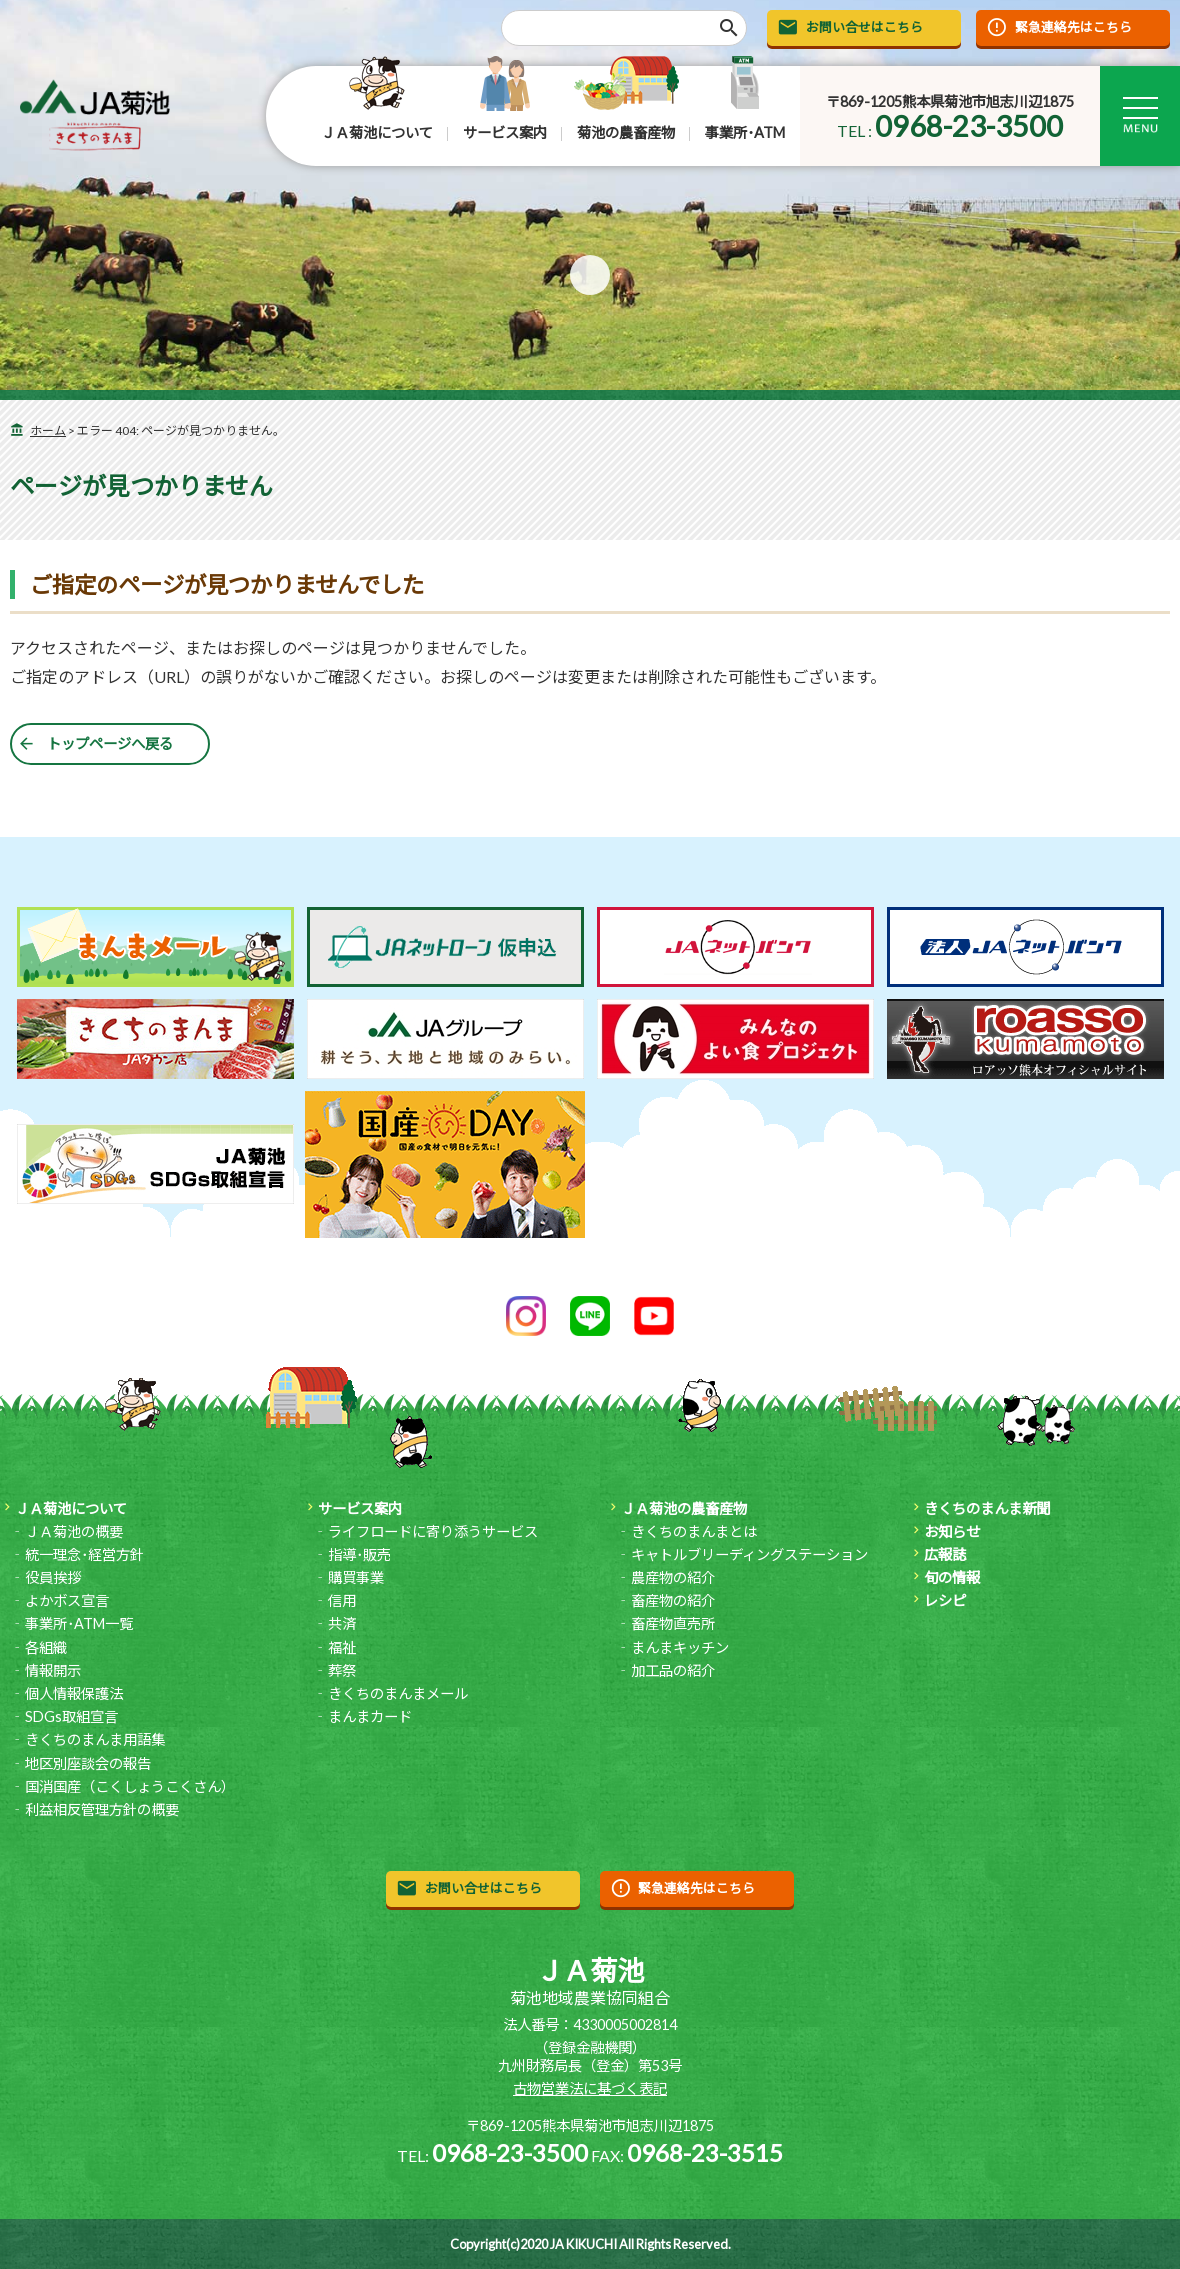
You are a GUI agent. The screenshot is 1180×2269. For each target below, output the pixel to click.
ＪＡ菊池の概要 (74, 1531)
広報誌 (945, 1554)
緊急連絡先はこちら (1073, 27)
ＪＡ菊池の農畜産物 (684, 1508)
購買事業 (356, 1577)
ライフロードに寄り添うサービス (433, 1531)
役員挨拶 (53, 1577)
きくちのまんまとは (694, 1531)
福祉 (342, 1647)
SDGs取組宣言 (71, 1716)
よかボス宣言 (67, 1600)
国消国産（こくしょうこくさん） (130, 1786)
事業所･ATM (745, 132)
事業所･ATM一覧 (79, 1623)
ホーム (48, 430)
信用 (342, 1600)
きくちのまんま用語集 (95, 1739)
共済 (342, 1623)
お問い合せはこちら (864, 27)
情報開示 (53, 1670)
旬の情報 (952, 1577)
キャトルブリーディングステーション (749, 1554)
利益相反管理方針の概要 (102, 1809)
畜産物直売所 (673, 1623)
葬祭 (342, 1670)
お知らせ (952, 1531)
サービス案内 (505, 132)
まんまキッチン (680, 1647)
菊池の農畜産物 (626, 132)
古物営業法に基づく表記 (590, 2088)
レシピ (945, 1600)
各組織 (46, 1647)
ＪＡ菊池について (377, 132)
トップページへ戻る (110, 743)
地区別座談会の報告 (88, 1763)
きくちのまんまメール (398, 1693)
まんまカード (370, 1716)
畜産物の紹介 (673, 1600)
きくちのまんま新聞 (987, 1508)
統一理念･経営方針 (84, 1554)
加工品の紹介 (673, 1670)
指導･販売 (359, 1554)
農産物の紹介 (673, 1577)
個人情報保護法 (74, 1693)
